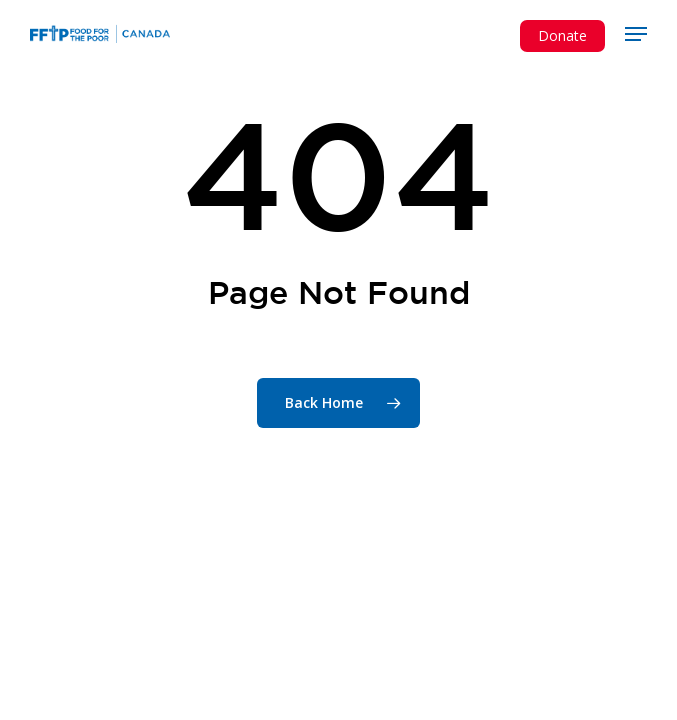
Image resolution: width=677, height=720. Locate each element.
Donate (562, 35)
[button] (636, 34)
